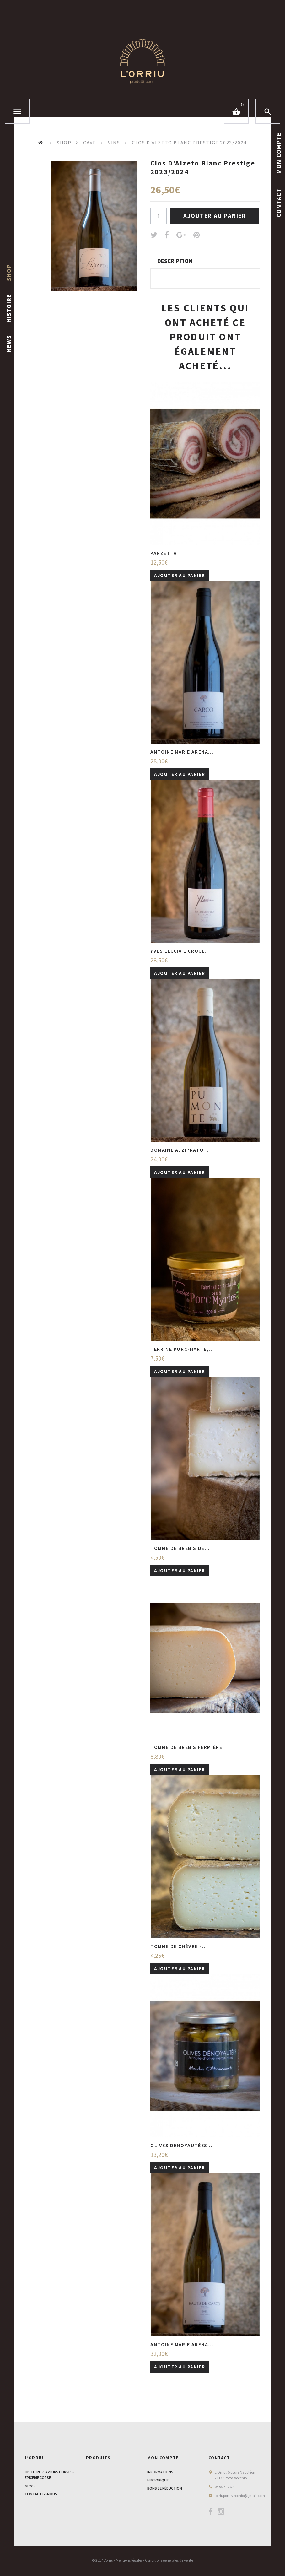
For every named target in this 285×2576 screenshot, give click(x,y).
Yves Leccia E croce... (180, 951)
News (9, 343)
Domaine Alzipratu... (179, 1150)
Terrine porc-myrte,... (182, 1349)
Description (174, 261)
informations (160, 2472)
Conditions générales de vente (169, 2560)
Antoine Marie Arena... (181, 752)
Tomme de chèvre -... (178, 1946)
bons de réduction (164, 2488)
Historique (158, 2480)
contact (278, 201)
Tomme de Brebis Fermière (186, 1747)
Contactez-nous (41, 2494)
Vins (114, 142)
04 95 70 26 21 (225, 2486)
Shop (64, 142)
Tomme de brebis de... (180, 1548)
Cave (89, 142)
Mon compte (163, 2457)
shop (9, 272)
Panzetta (163, 553)
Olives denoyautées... (181, 2145)
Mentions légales (129, 2560)
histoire (9, 308)
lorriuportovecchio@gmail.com (240, 2495)
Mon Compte (278, 153)
